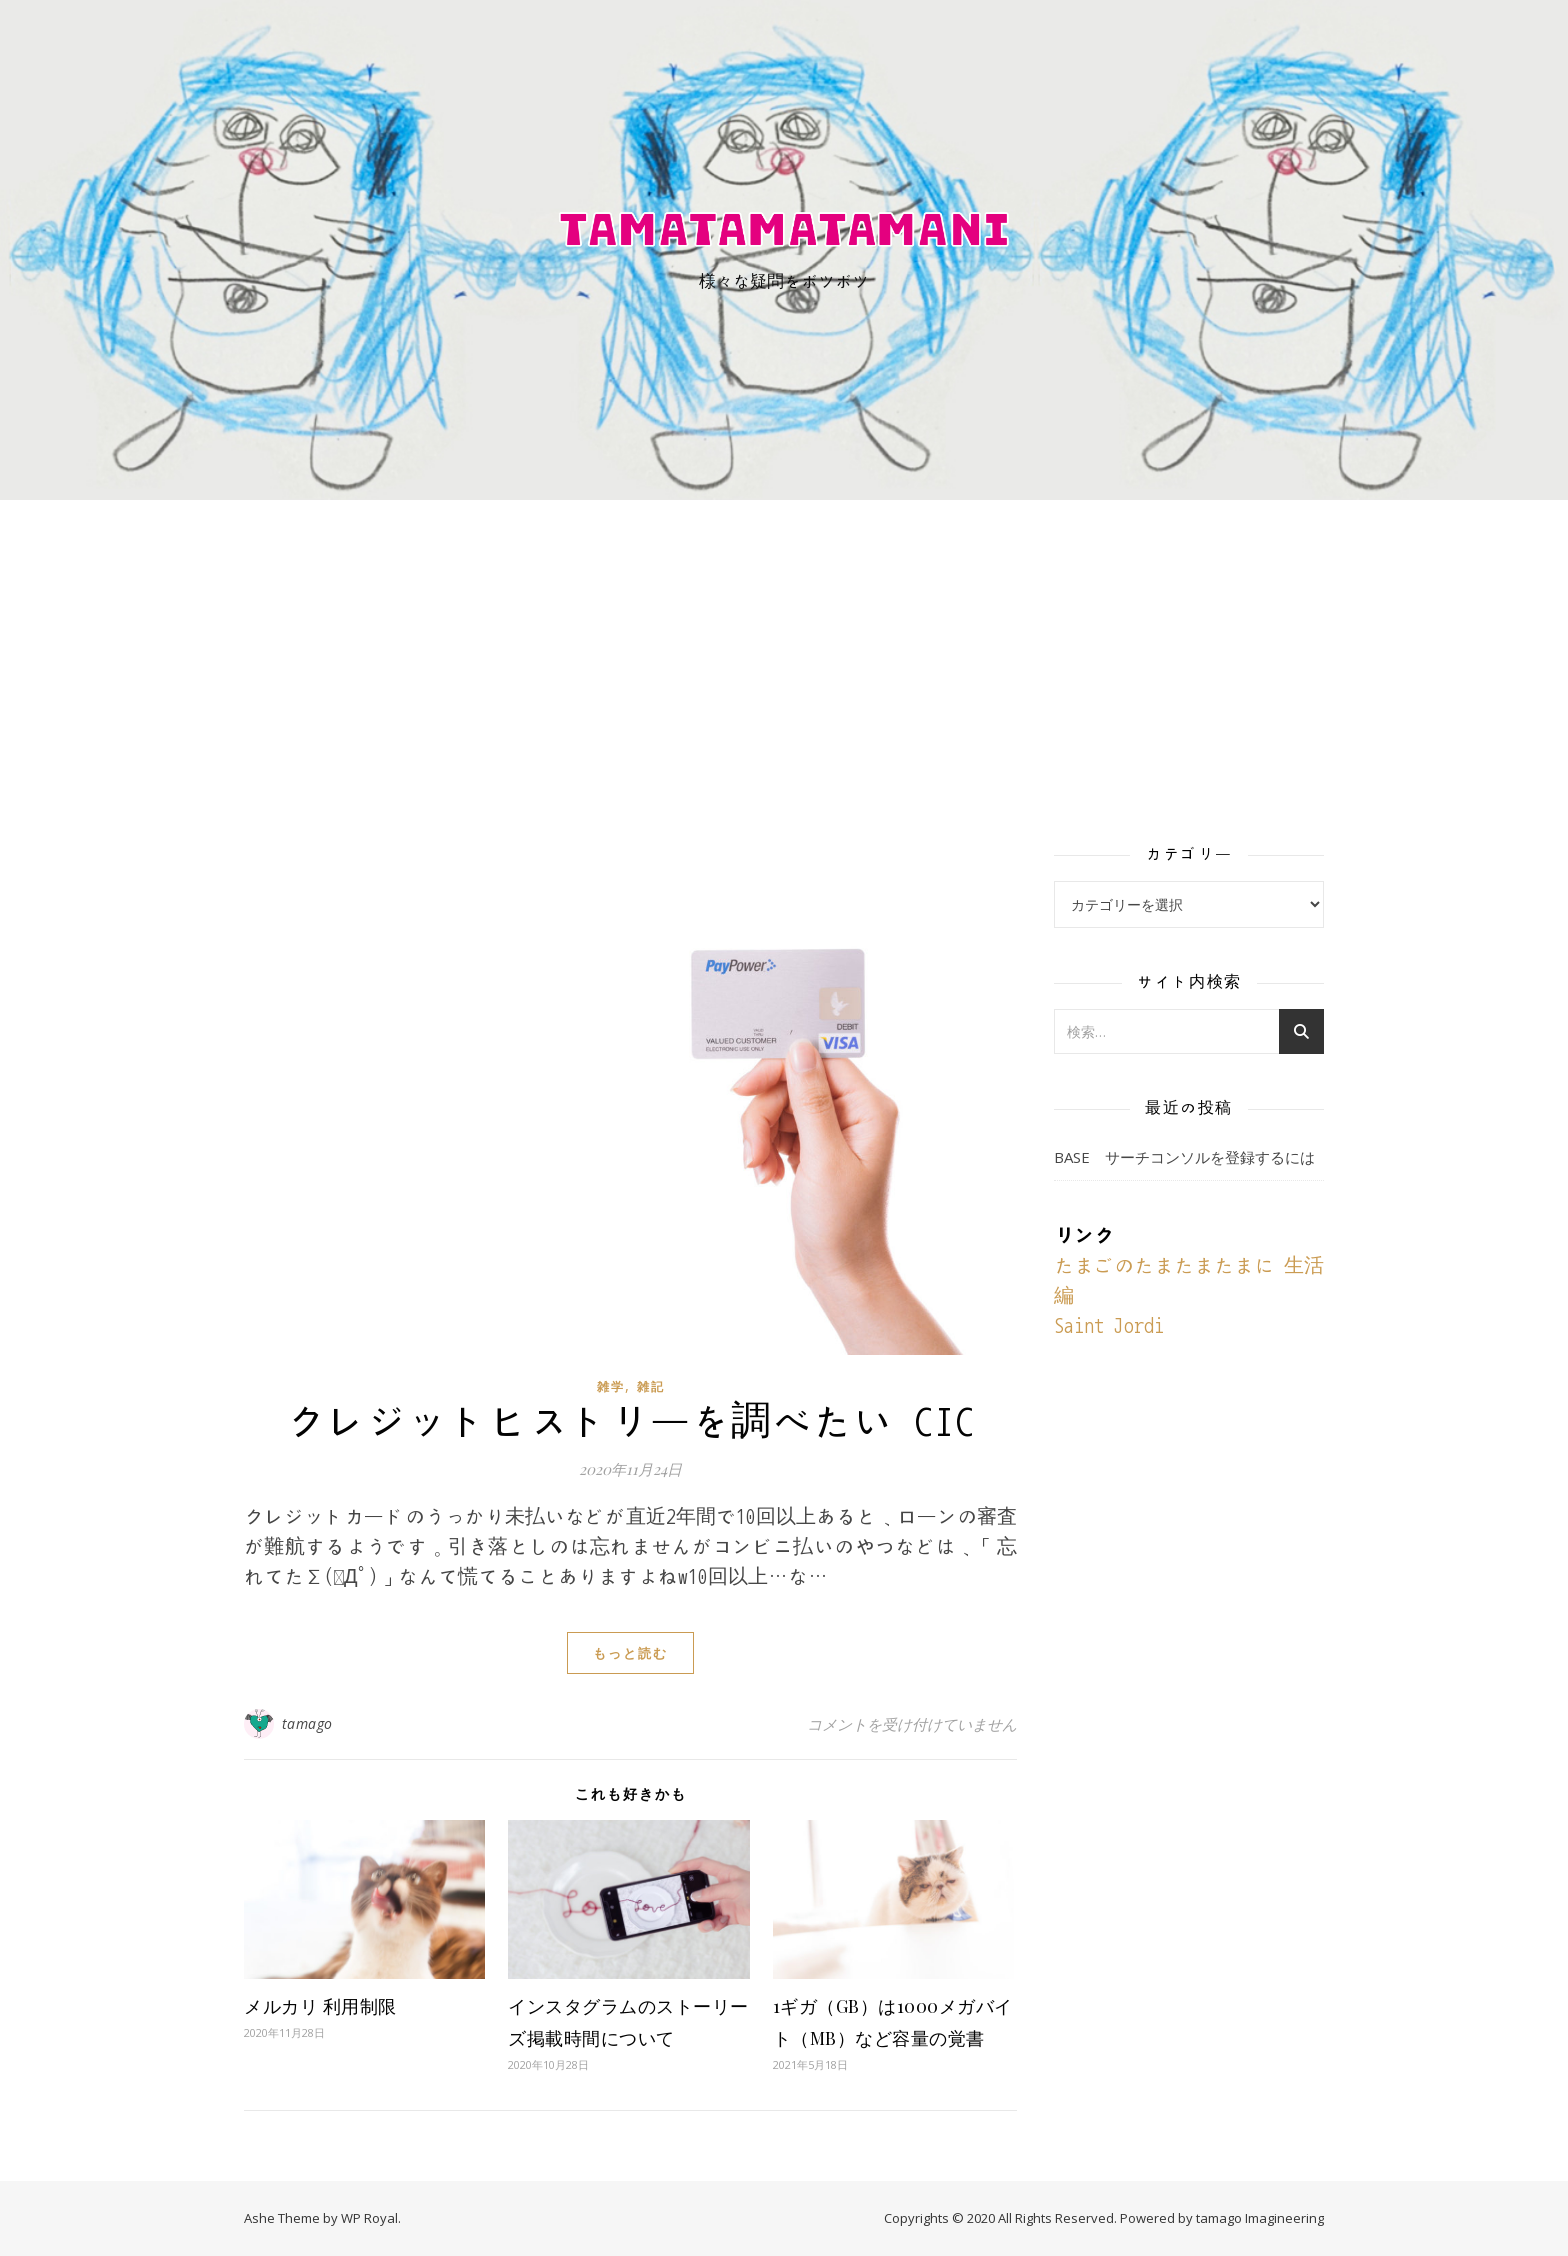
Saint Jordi (1109, 1326)
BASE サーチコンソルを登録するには (1184, 1157)
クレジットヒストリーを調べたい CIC (631, 1422)
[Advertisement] (784, 650)
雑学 (611, 1386)
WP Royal (369, 2218)
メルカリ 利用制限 (320, 2006)
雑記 (651, 1386)
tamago (307, 1723)
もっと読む (630, 1653)
